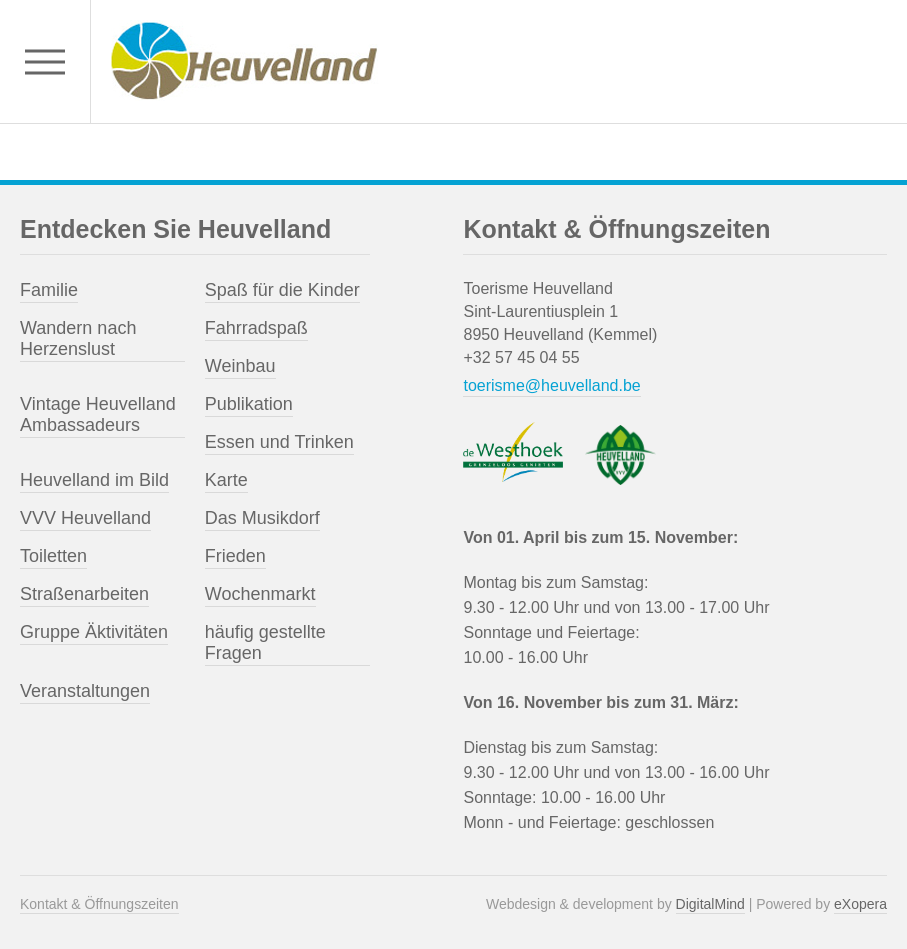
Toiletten (53, 556)
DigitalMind (710, 904)
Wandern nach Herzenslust (78, 338)
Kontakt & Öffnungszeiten (99, 904)
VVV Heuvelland (85, 518)
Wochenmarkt (260, 594)
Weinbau (240, 366)
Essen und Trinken (279, 442)
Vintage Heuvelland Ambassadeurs (98, 414)
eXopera (860, 904)
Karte (226, 480)
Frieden (235, 556)
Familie (49, 290)
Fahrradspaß (256, 328)
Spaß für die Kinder (282, 290)
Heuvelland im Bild (94, 480)
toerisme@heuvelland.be (551, 385)
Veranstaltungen (85, 691)
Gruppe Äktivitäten (94, 632)
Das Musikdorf (262, 518)
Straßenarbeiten (84, 594)
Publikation (249, 404)
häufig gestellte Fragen (265, 642)
